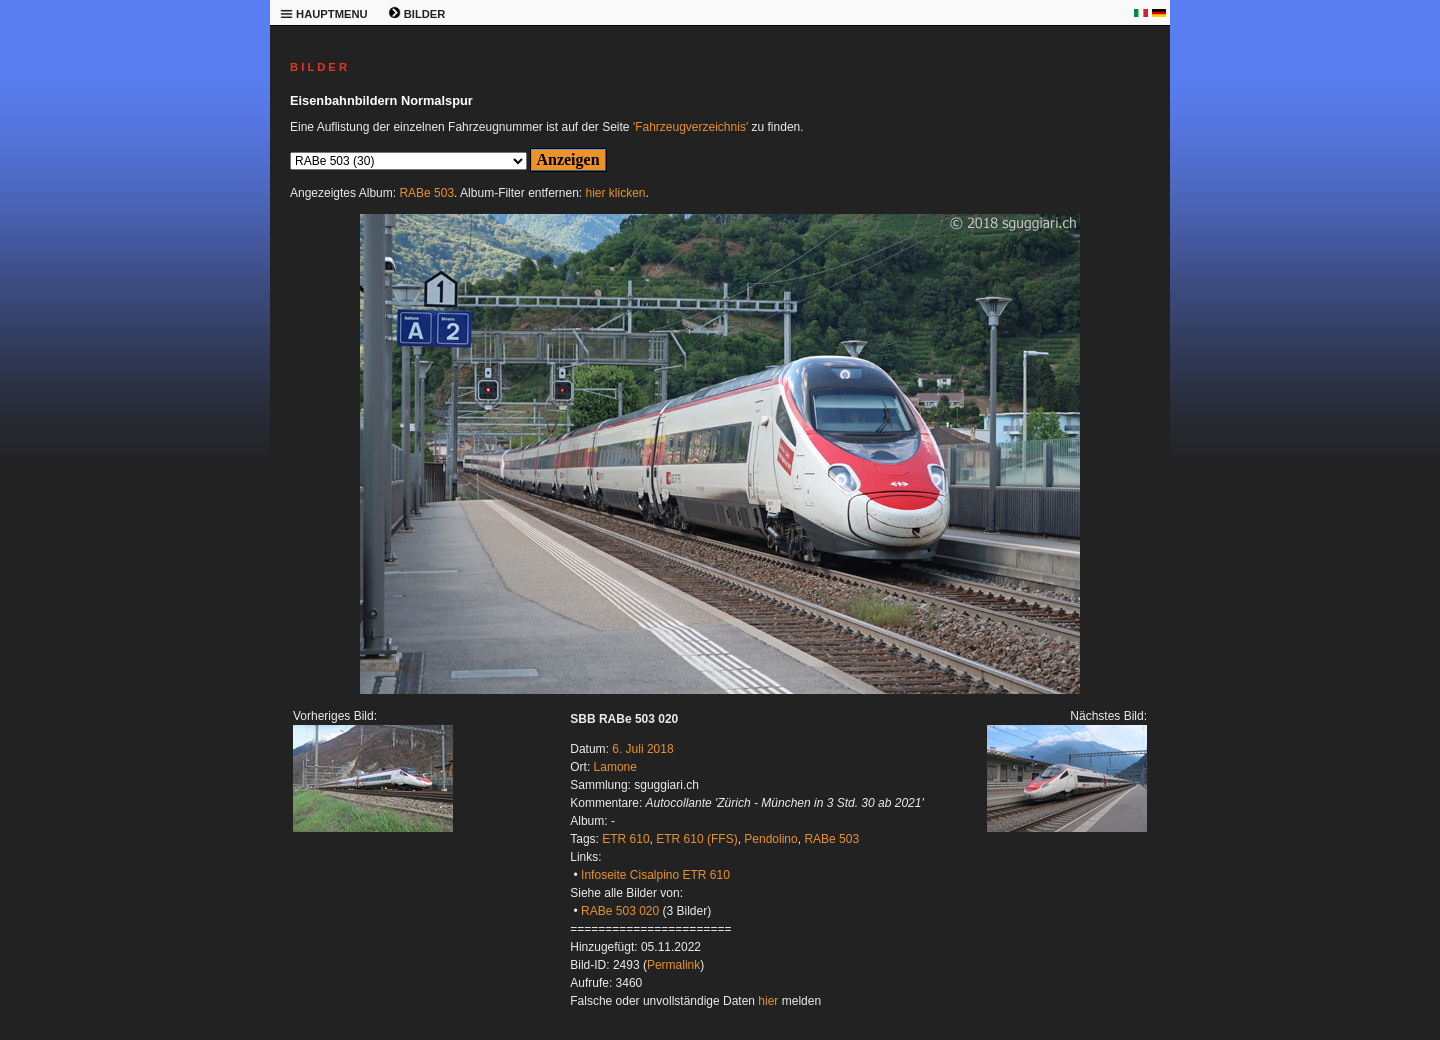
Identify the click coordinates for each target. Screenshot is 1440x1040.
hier (768, 1001)
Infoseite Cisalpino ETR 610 (655, 875)
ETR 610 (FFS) (696, 839)
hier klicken (616, 193)
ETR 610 (625, 839)
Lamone (615, 767)
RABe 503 (426, 193)
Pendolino (770, 839)
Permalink (673, 965)
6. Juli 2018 (642, 749)
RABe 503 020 (620, 911)
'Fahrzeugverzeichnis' (690, 127)
